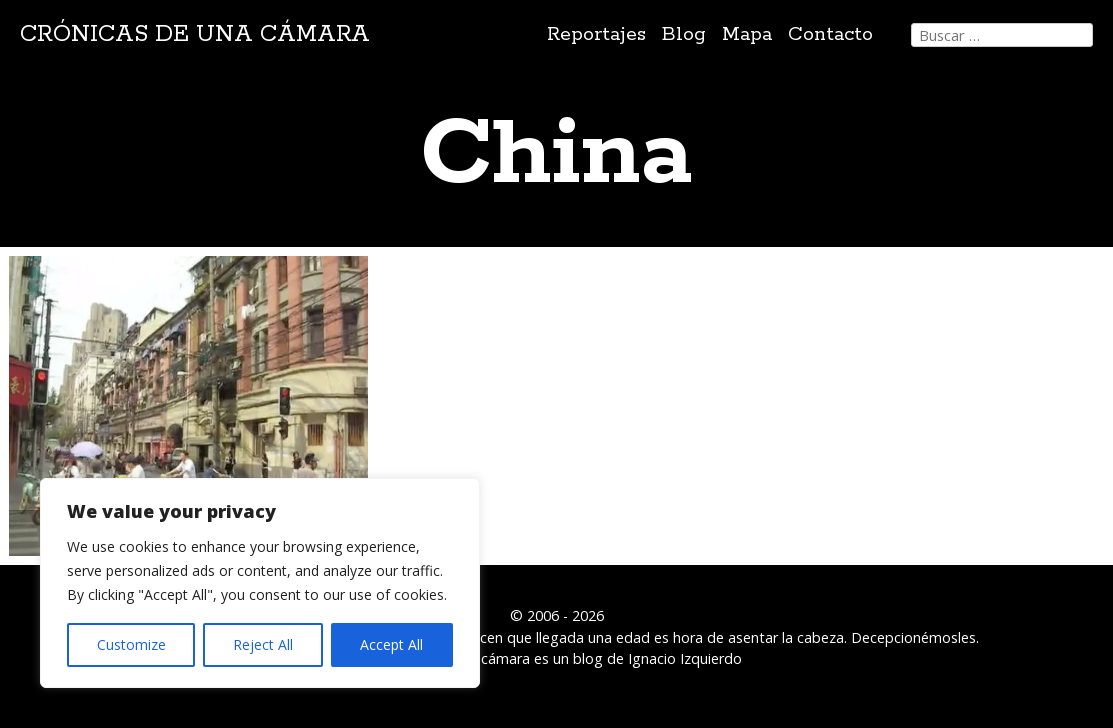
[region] (260, 583)
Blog (684, 34)
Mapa (747, 34)
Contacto (830, 34)
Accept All (391, 644)
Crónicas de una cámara (195, 34)
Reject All (263, 644)
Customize (131, 644)
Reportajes (596, 34)
